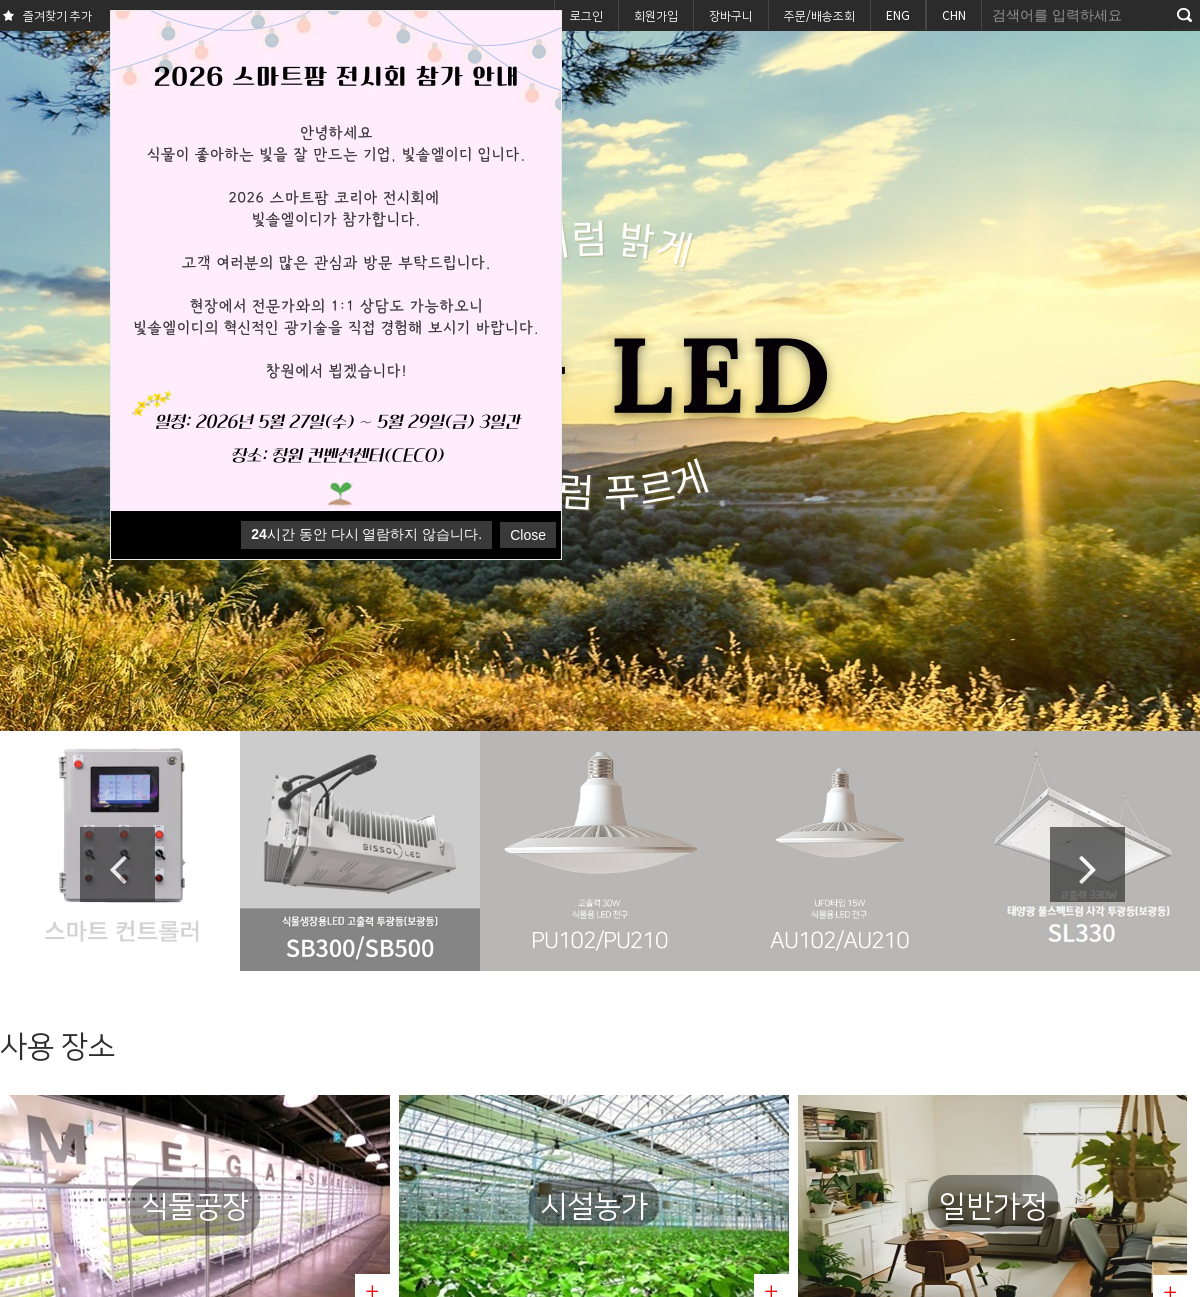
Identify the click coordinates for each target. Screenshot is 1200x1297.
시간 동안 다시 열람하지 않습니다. (366, 534)
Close (528, 535)
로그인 (586, 14)
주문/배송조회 (819, 14)
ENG (898, 14)
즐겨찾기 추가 (46, 16)
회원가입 (656, 14)
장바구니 (731, 14)
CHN (954, 14)
